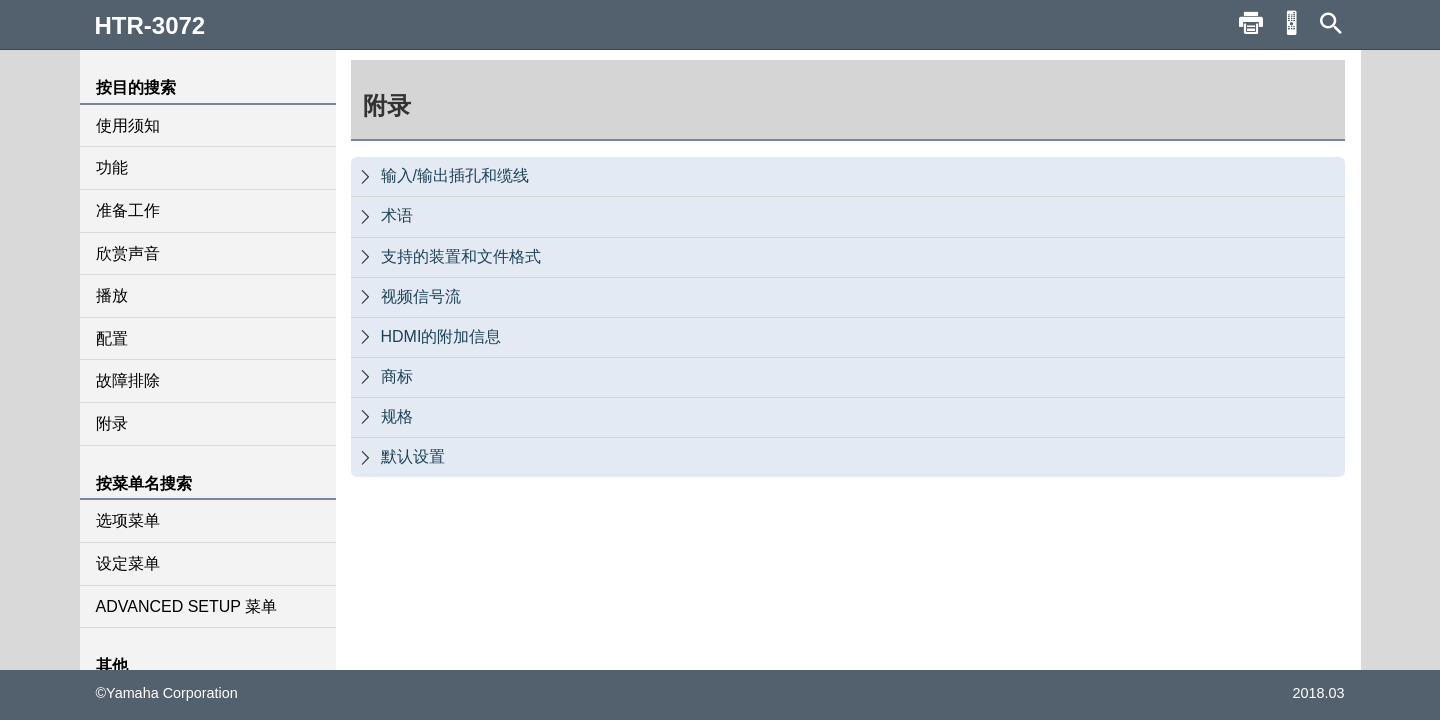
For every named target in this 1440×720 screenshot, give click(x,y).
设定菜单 (128, 563)
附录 (112, 423)
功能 (112, 167)
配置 (112, 338)
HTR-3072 (150, 25)
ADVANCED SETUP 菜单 (187, 606)
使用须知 (128, 125)
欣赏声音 (128, 253)
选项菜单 (128, 520)
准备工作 (128, 210)
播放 (112, 295)
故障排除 (128, 380)
